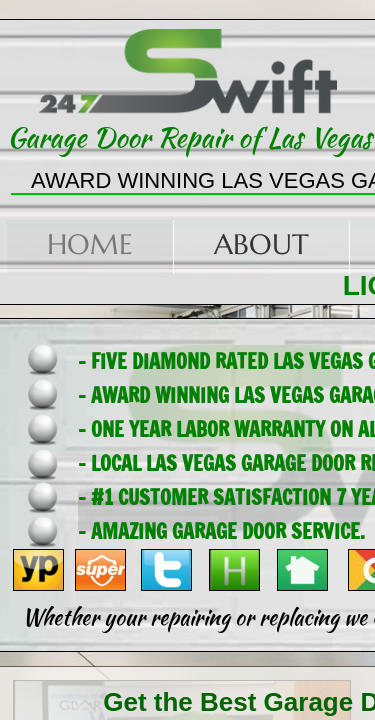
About (261, 244)
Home (90, 244)
